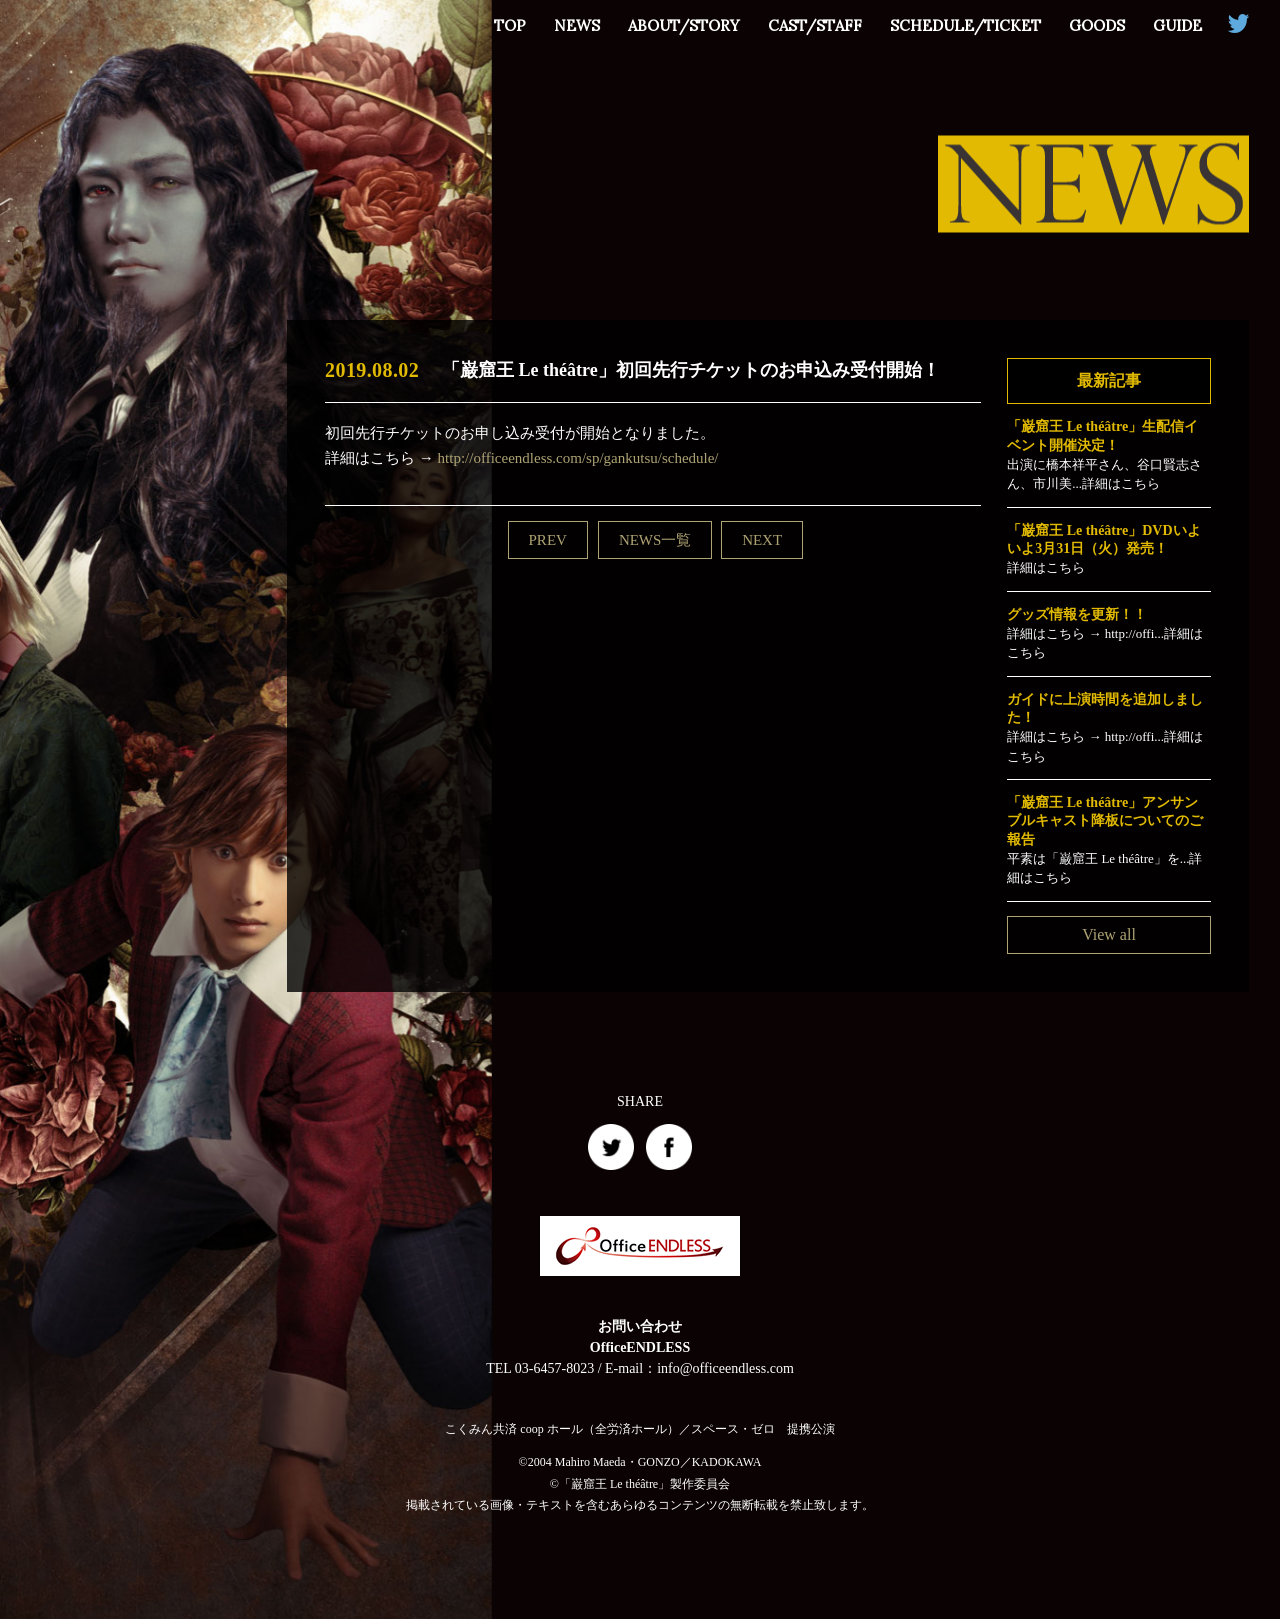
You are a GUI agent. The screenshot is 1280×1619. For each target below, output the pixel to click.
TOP (510, 25)
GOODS (1097, 25)
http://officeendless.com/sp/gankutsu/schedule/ (578, 458)
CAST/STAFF (815, 25)
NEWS (577, 25)
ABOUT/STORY (684, 25)
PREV (548, 540)
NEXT (762, 540)
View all (1109, 934)
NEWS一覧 (655, 540)
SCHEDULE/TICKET (965, 25)
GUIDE (1177, 25)
